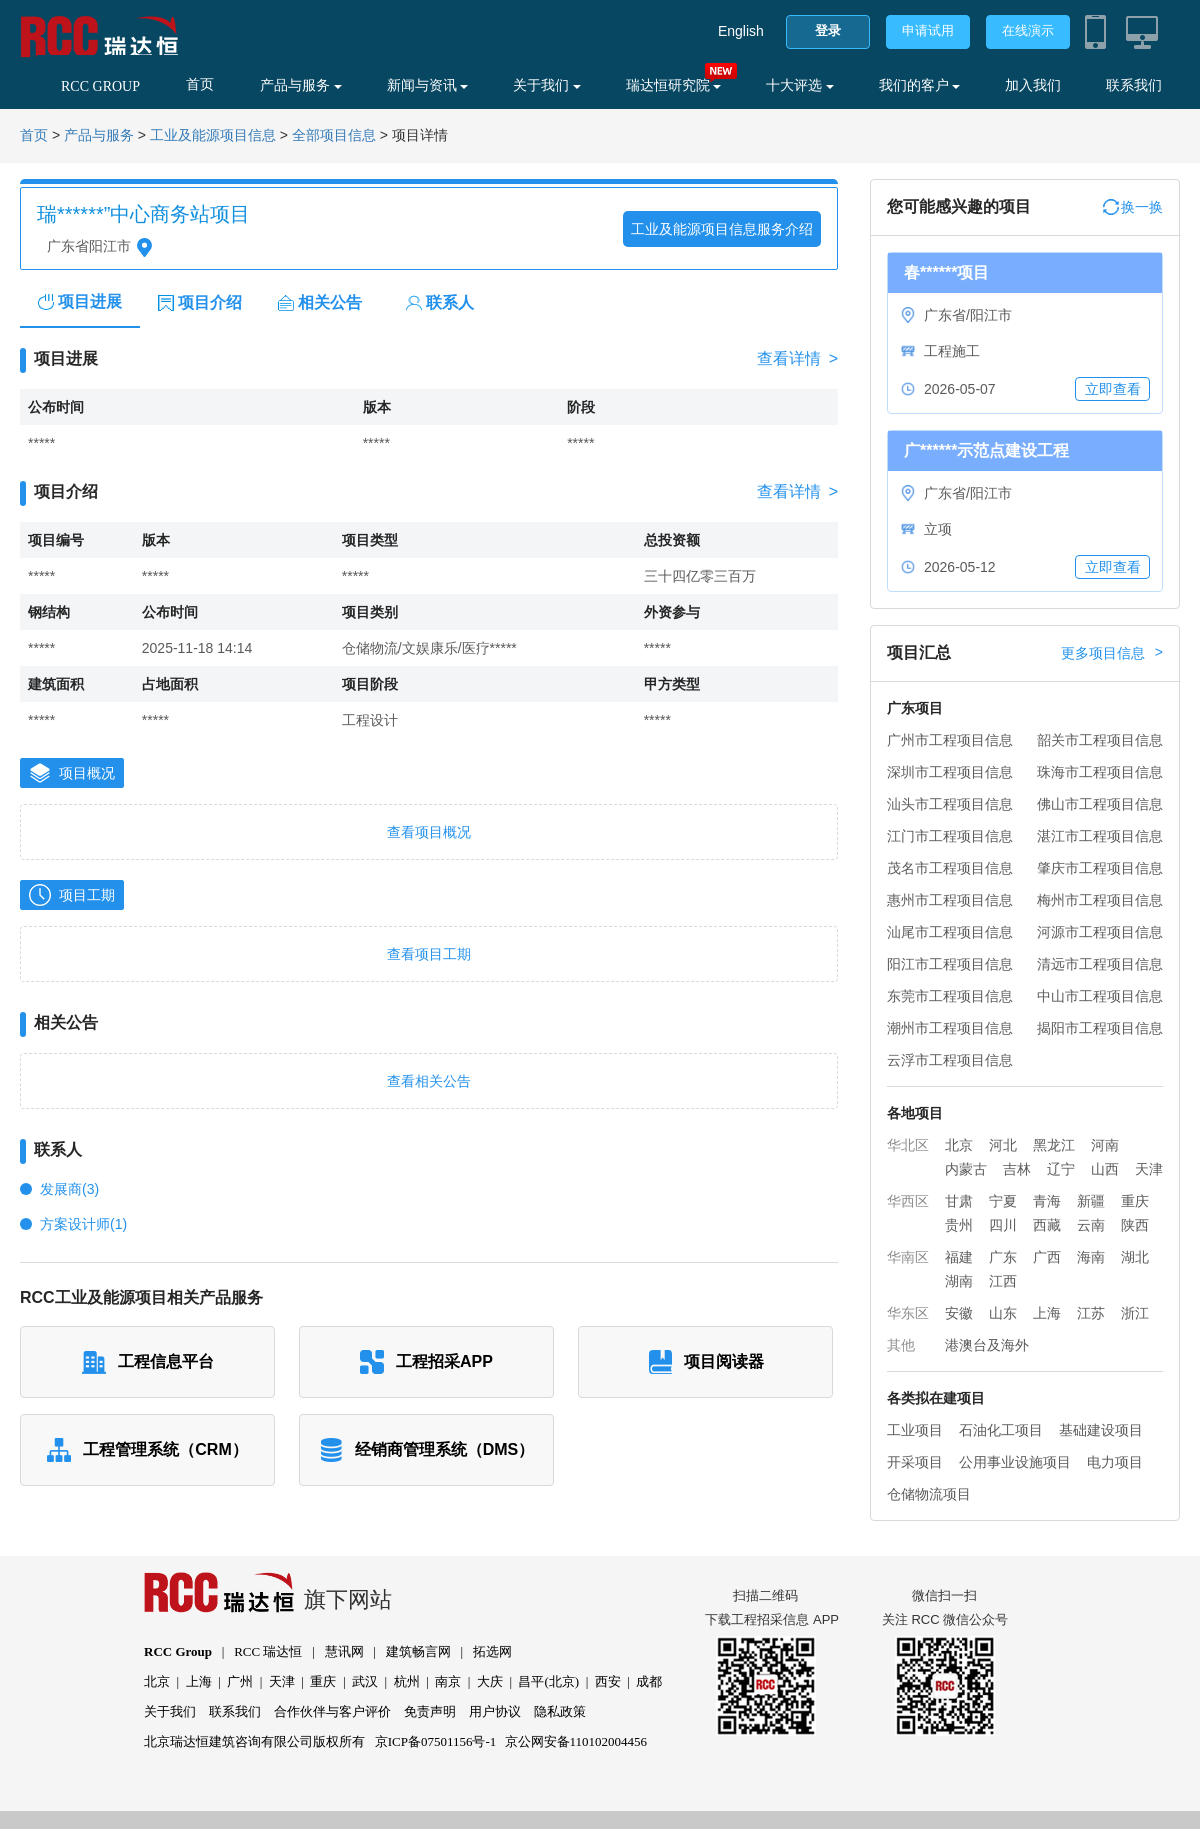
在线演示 (1028, 30)
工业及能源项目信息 (213, 135)
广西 (1047, 1257)
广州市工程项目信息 (950, 740)
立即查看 (1113, 389)
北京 (959, 1145)
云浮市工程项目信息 (950, 1060)
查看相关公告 (429, 1081)
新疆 (1091, 1201)
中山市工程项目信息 (1100, 996)
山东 (1003, 1313)
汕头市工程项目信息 (950, 804)
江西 (1003, 1281)
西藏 (1047, 1225)
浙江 (1135, 1313)
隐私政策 (560, 1711)
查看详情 (797, 359)
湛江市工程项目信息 (1100, 836)
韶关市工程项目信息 (1100, 740)
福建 (959, 1257)
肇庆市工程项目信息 (1100, 868)
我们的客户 (920, 85)
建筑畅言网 (418, 1651)
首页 (200, 84)
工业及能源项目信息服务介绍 (722, 229)
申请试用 (928, 30)
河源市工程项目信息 (1100, 932)
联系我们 (1134, 85)
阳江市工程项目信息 (950, 964)
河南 (1105, 1145)
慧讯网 (344, 1651)
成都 (649, 1681)
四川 (1003, 1225)
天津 (1149, 1169)
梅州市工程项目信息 (1100, 900)
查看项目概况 (429, 832)
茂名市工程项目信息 (950, 868)
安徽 (959, 1313)
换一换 (1133, 207)
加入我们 (1033, 85)
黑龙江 (1054, 1145)
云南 (1091, 1225)
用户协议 (495, 1711)
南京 (448, 1681)
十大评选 (800, 85)
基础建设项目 (1101, 1430)
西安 (608, 1681)
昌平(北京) (548, 1681)
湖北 (1135, 1257)
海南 (1091, 1257)
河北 (1003, 1145)
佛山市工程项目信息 (1100, 804)
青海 (1047, 1201)
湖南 (959, 1281)
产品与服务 (301, 85)
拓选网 (492, 1651)
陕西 (1135, 1225)
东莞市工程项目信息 (950, 996)
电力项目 (1115, 1462)
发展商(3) (69, 1189)
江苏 (1091, 1313)
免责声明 (430, 1711)
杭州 (407, 1681)
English (741, 31)
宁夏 (1003, 1201)
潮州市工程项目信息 (950, 1028)
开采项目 (915, 1462)
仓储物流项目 (929, 1494)
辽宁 (1061, 1169)
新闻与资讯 (428, 85)
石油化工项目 (1001, 1430)
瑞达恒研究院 (674, 85)
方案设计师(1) (83, 1224)
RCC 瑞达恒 (268, 1651)
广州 (240, 1681)
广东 (1003, 1257)
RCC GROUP (100, 86)
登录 (828, 30)
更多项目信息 (1112, 653)
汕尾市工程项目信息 (950, 932)
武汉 (365, 1681)
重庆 (1135, 1201)
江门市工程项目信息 (950, 836)
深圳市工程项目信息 (950, 772)
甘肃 (959, 1201)
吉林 (1017, 1169)
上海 (1047, 1313)
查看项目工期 (429, 954)
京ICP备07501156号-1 (436, 1741)
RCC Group (178, 1651)
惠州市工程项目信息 (950, 900)
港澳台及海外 (987, 1345)
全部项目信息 (334, 135)
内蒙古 (966, 1169)
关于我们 (547, 85)
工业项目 (915, 1430)
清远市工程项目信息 (1100, 964)
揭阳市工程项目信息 (1100, 1028)
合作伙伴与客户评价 (332, 1711)
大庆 (490, 1681)
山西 (1105, 1169)
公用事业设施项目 (1015, 1462)
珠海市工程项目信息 (1100, 772)
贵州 (959, 1225)
